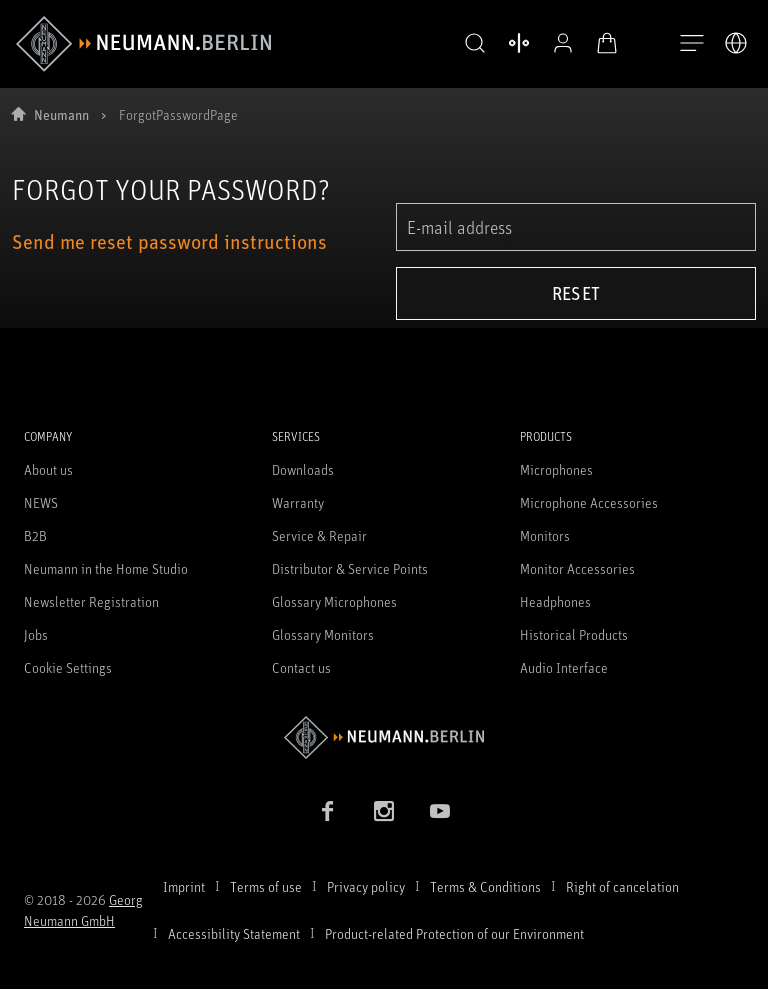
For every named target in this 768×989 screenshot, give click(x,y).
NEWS (41, 502)
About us (48, 469)
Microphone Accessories (589, 502)
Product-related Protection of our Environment (454, 933)
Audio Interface (564, 667)
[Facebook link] (328, 811)
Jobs (36, 634)
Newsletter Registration (91, 601)
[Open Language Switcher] (736, 43)
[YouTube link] (440, 811)
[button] (452, 44)
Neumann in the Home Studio (106, 568)
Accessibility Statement (234, 933)
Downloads (303, 469)
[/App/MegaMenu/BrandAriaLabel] (143, 44)
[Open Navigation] (692, 44)
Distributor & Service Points (350, 568)
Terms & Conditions (485, 886)
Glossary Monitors (323, 634)
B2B (35, 535)
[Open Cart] (584, 43)
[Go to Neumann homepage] (384, 737)
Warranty (298, 502)
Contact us (301, 667)
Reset (576, 293)
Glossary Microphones (334, 601)
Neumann (61, 114)
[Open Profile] (540, 43)
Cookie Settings (68, 667)
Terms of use (266, 886)
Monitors (545, 535)
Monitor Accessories (577, 568)
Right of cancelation (622, 886)
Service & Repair (319, 535)
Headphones (555, 601)
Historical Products (574, 634)
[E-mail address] (576, 227)
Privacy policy (366, 886)
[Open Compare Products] (496, 43)
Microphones (556, 469)
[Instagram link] (384, 811)
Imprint (184, 886)
